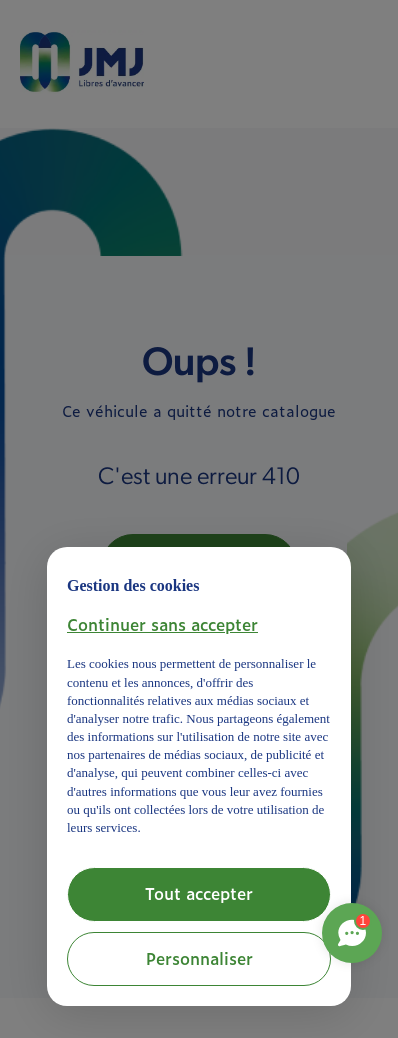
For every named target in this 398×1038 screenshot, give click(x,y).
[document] (199, 702)
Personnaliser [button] (199, 958)
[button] (162, 624)
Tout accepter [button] (199, 893)
